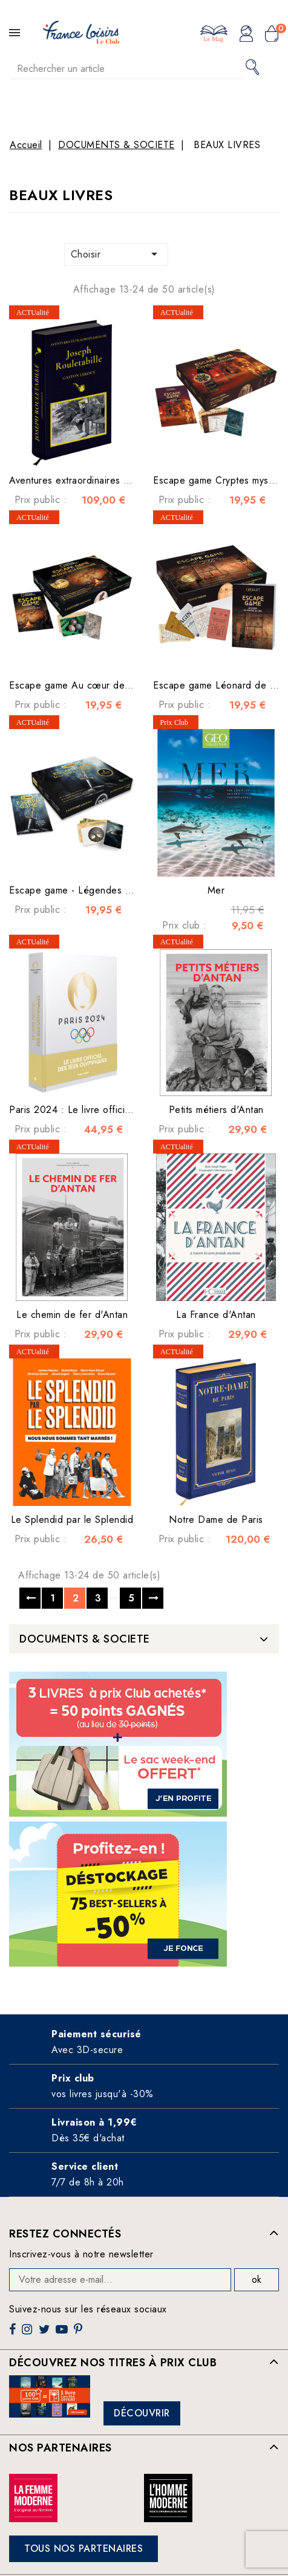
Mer (216, 890)
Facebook (14, 2333)
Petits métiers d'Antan (216, 1110)
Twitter (46, 2333)
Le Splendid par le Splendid (72, 1519)
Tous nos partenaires (83, 2548)
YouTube (63, 2333)
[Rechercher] (126, 68)
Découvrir (142, 2413)
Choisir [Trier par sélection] (116, 254)
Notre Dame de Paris (216, 1519)
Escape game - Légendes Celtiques (87, 890)
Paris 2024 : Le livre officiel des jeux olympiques (116, 1110)
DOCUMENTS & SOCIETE (84, 1639)
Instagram (28, 2333)
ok (256, 2279)
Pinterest (79, 2333)
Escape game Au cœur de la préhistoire (97, 685)
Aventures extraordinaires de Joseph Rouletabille (115, 480)
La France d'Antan (216, 1315)
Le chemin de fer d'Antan (72, 1315)
